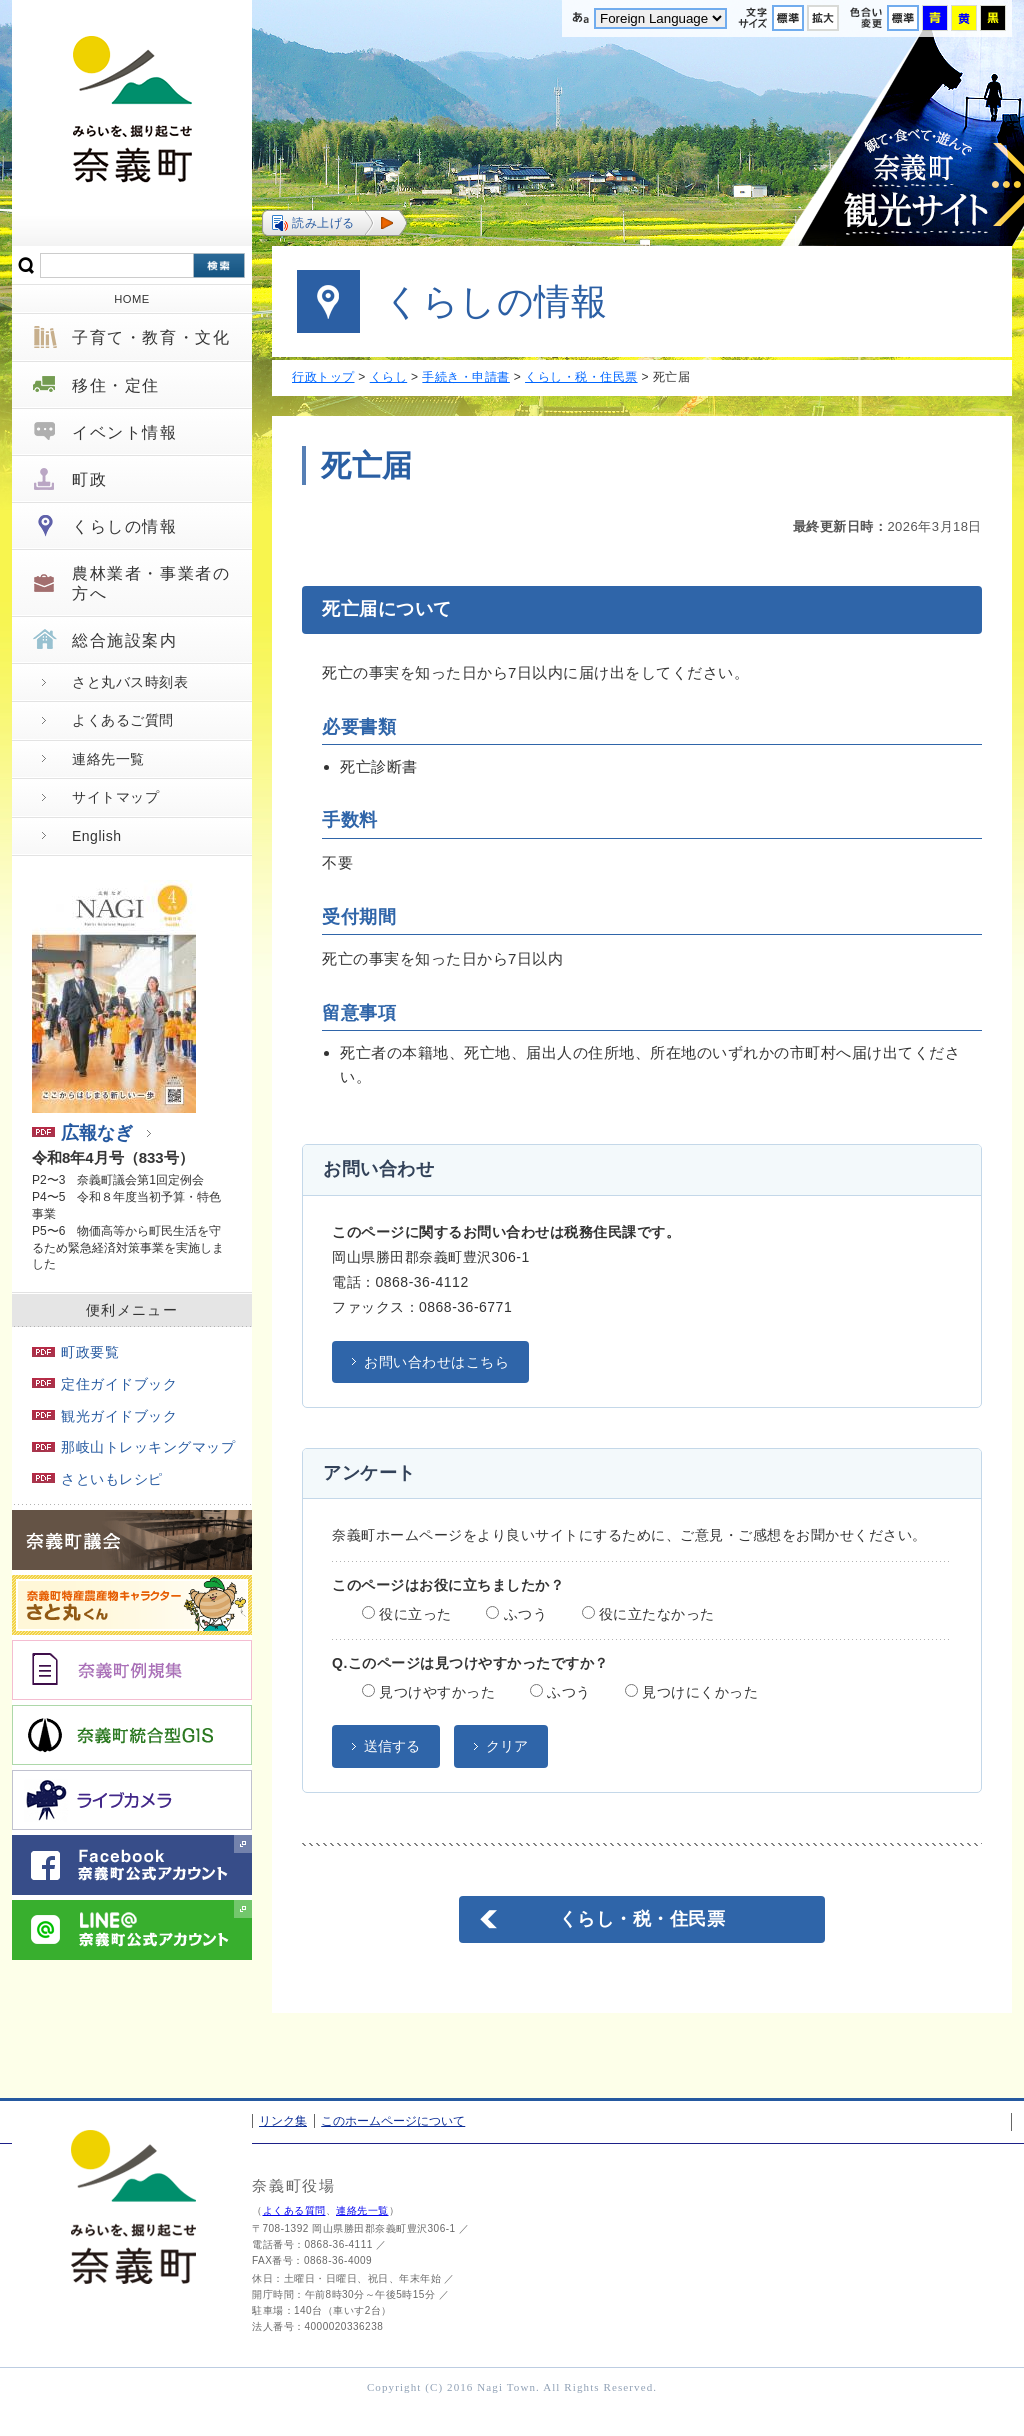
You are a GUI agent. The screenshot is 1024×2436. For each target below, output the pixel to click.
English (96, 836)
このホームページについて (393, 2121)
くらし (389, 377)
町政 (89, 479)
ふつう (516, 1614)
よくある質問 (294, 2210)
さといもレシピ (97, 1479)
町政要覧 (75, 1352)
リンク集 (283, 2121)
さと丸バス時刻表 (130, 682)
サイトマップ (115, 797)
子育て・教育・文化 (151, 337)
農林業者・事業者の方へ (151, 583)
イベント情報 (125, 432)
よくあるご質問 (123, 720)
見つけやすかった (428, 1692)
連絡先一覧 (108, 759)
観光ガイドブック (104, 1416)
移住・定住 (116, 385)
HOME (132, 299)
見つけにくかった (691, 1692)
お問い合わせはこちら (436, 1362)
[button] (334, 223)
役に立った (407, 1614)
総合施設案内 (125, 640)
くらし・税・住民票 (581, 377)
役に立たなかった (648, 1614)
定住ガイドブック (104, 1384)
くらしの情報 (125, 526)
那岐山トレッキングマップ (133, 1447)
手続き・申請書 (466, 377)
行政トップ (323, 377)
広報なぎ (82, 1133)
